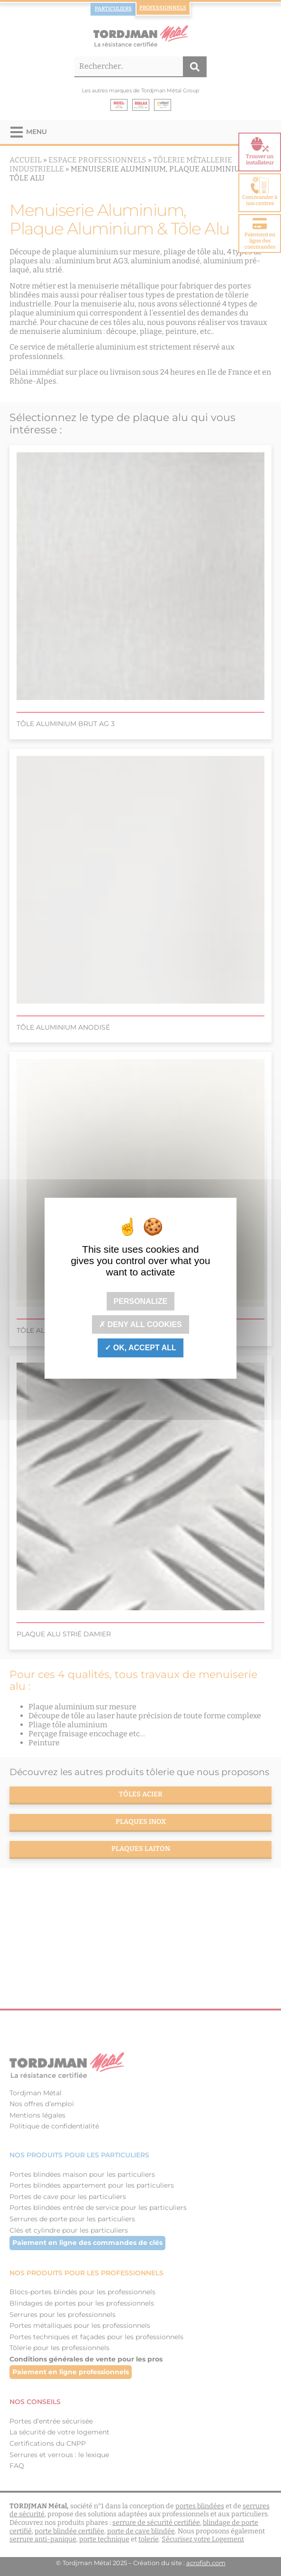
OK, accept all (140, 1348)
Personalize (141, 1301)
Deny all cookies (140, 1324)
